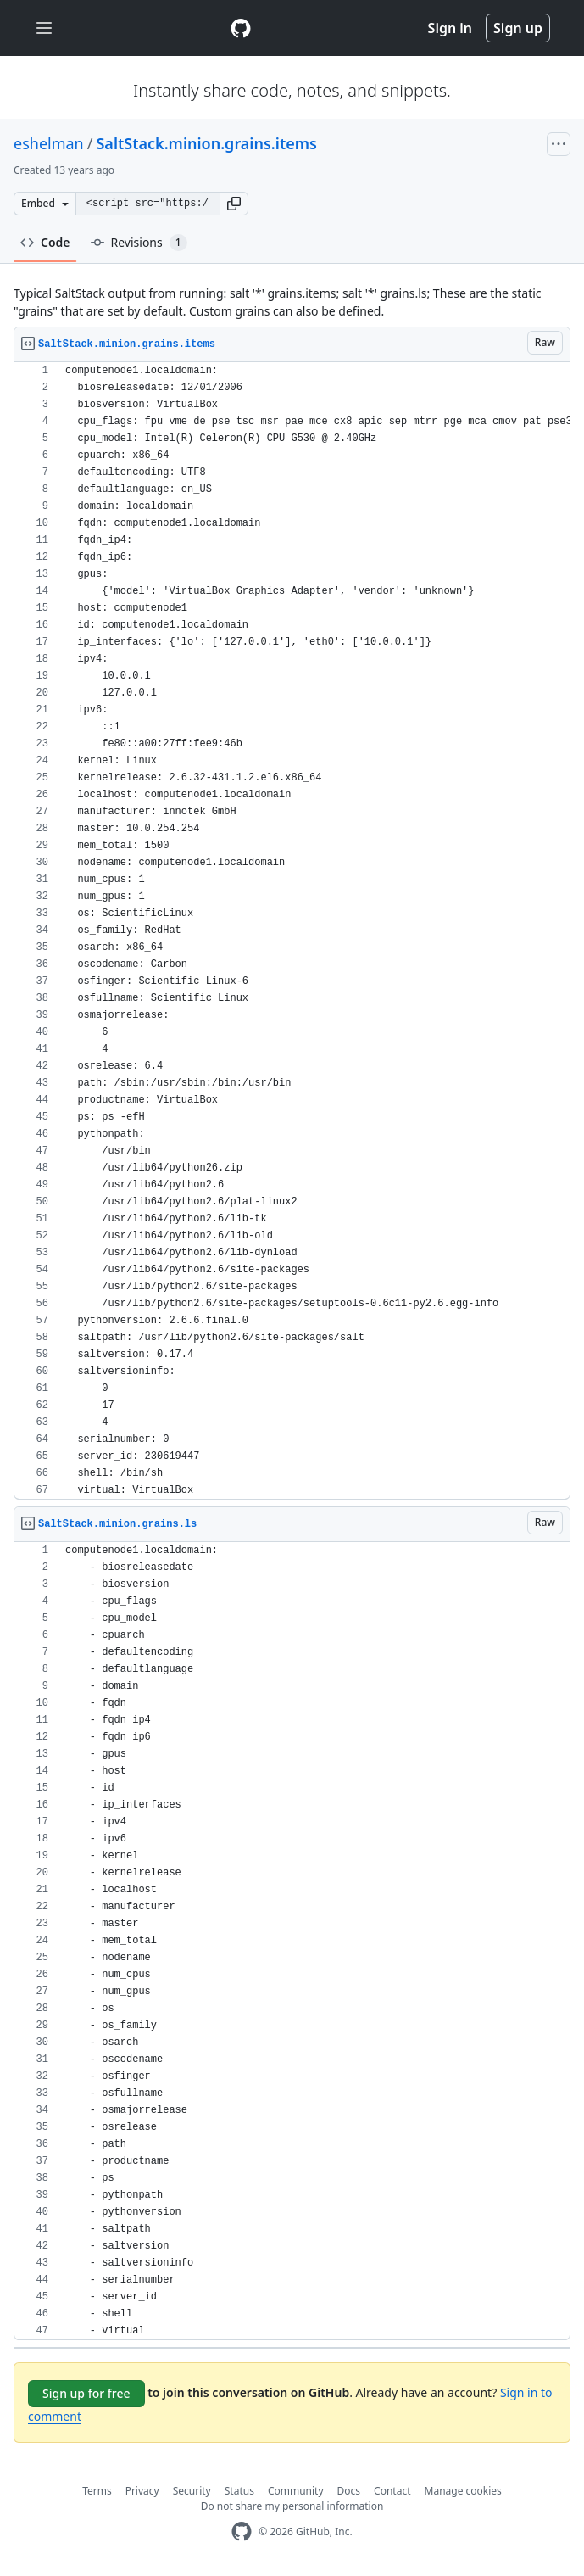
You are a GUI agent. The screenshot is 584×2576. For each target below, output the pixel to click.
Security (192, 2491)
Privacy (142, 2491)
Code (45, 242)
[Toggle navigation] (44, 28)
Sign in (450, 28)
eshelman (49, 143)
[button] (234, 203)
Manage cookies (463, 2491)
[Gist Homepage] (241, 28)
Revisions (139, 242)
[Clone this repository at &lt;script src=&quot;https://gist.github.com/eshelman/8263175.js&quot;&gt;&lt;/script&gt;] (147, 203)
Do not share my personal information (292, 2506)
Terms (97, 2491)
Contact (392, 2491)
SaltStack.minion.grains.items (206, 143)
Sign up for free (86, 2393)
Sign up (517, 28)
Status (239, 2491)
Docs (349, 2491)
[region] (292, 931)
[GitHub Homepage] (241, 2531)
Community (296, 2491)
